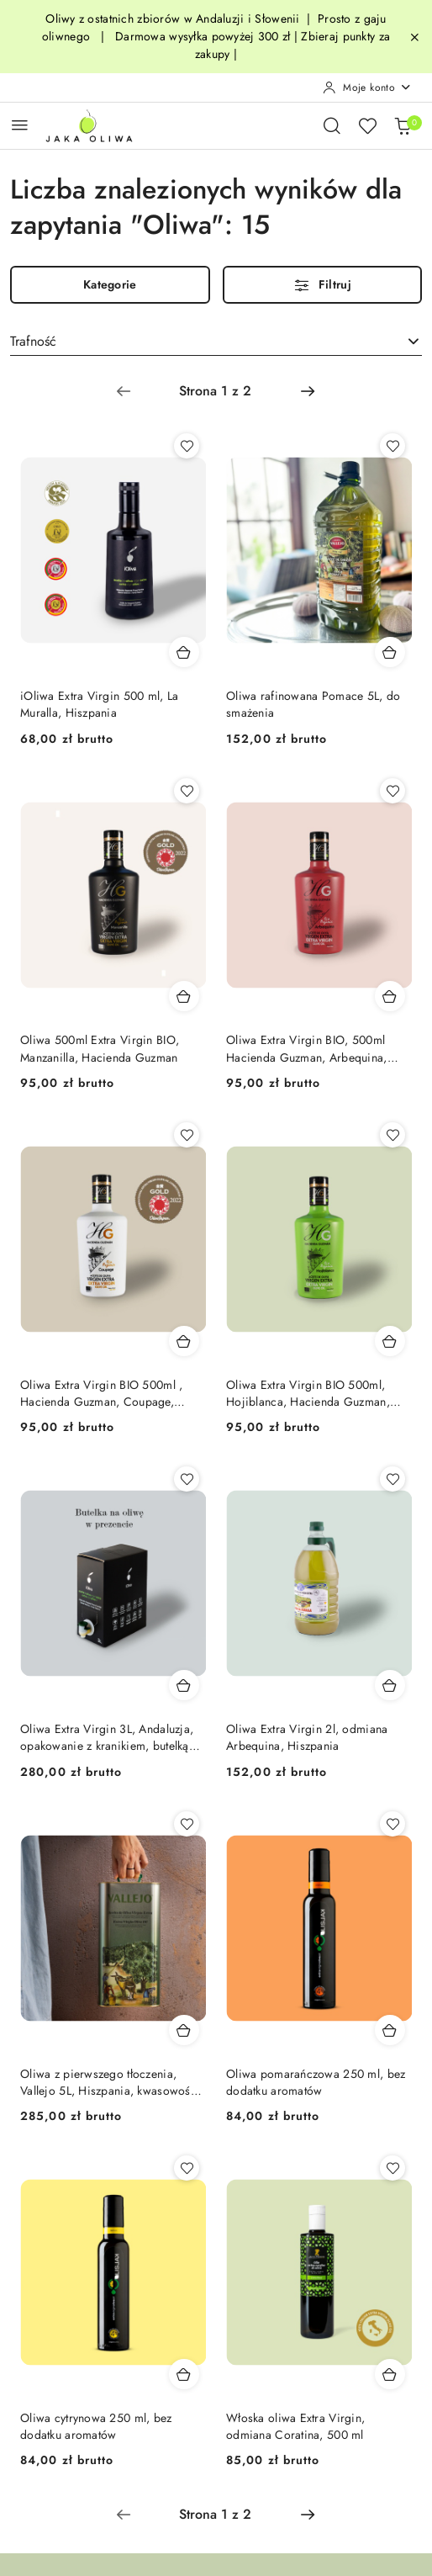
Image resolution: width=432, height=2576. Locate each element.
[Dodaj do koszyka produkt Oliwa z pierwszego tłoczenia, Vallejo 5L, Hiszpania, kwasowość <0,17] (184, 2030)
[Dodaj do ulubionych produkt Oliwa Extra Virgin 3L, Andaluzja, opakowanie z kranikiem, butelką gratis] (186, 1479)
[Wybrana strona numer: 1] (215, 391)
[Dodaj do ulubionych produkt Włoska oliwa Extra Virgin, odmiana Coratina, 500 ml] (392, 2168)
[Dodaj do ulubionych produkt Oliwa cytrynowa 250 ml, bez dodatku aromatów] (186, 2168)
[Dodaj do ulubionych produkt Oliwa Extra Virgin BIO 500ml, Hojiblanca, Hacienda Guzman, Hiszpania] (392, 1135)
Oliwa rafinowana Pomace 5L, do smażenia (313, 704)
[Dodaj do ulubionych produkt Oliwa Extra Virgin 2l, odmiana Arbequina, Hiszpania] (392, 1479)
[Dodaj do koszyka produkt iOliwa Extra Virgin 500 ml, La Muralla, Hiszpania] (184, 652)
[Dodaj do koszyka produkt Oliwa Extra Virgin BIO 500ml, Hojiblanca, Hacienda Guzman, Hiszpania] (390, 1341)
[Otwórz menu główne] (19, 125)
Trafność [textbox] (33, 341)
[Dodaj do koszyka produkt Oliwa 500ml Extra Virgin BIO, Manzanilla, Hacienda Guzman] (184, 996)
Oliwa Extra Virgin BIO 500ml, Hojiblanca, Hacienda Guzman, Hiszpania (308, 1393)
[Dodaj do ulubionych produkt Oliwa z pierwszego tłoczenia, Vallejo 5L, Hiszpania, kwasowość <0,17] (186, 1824)
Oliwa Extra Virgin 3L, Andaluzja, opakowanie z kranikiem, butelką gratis (106, 1737)
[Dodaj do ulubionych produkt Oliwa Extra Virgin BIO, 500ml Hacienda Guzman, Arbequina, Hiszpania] (392, 790)
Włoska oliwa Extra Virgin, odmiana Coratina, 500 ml (295, 2426)
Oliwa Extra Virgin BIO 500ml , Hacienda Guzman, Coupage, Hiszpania (101, 1393)
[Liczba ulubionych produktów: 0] (367, 125)
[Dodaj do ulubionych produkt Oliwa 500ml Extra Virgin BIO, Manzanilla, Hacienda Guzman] (186, 790)
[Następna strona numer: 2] (307, 391)
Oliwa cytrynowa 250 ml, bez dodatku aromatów (96, 2426)
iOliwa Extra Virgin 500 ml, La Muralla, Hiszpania (99, 704)
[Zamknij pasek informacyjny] (414, 37)
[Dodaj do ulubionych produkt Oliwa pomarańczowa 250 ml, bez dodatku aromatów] (392, 1824)
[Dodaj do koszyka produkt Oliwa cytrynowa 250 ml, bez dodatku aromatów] (184, 2374)
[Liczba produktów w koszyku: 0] (402, 125)
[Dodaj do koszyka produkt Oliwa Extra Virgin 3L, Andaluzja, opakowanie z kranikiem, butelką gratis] (184, 1685)
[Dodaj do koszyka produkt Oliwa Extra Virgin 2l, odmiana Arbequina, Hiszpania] (390, 1685)
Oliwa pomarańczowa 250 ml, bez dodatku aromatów (315, 2082)
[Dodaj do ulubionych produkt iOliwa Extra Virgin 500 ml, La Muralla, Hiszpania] (186, 445)
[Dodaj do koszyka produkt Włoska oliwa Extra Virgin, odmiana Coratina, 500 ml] (390, 2374)
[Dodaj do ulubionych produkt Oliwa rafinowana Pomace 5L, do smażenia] (392, 445)
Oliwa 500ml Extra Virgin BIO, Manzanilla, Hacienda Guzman (99, 1048)
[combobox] (216, 341)
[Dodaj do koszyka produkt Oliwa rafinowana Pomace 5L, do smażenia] (390, 652)
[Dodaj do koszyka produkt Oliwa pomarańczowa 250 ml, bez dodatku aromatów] (390, 2030)
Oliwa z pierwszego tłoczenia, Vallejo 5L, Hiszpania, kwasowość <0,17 (108, 2082)
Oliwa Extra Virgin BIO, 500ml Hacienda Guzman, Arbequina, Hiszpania (306, 1048)
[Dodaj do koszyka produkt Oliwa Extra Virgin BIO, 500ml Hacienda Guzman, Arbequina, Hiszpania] (390, 996)
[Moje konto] (367, 87)
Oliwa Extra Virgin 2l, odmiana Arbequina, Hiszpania (306, 1737)
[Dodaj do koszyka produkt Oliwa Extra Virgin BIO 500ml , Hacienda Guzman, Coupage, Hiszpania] (184, 1341)
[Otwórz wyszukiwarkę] (332, 125)
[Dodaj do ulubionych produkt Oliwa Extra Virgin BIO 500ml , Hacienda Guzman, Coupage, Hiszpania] (186, 1135)
